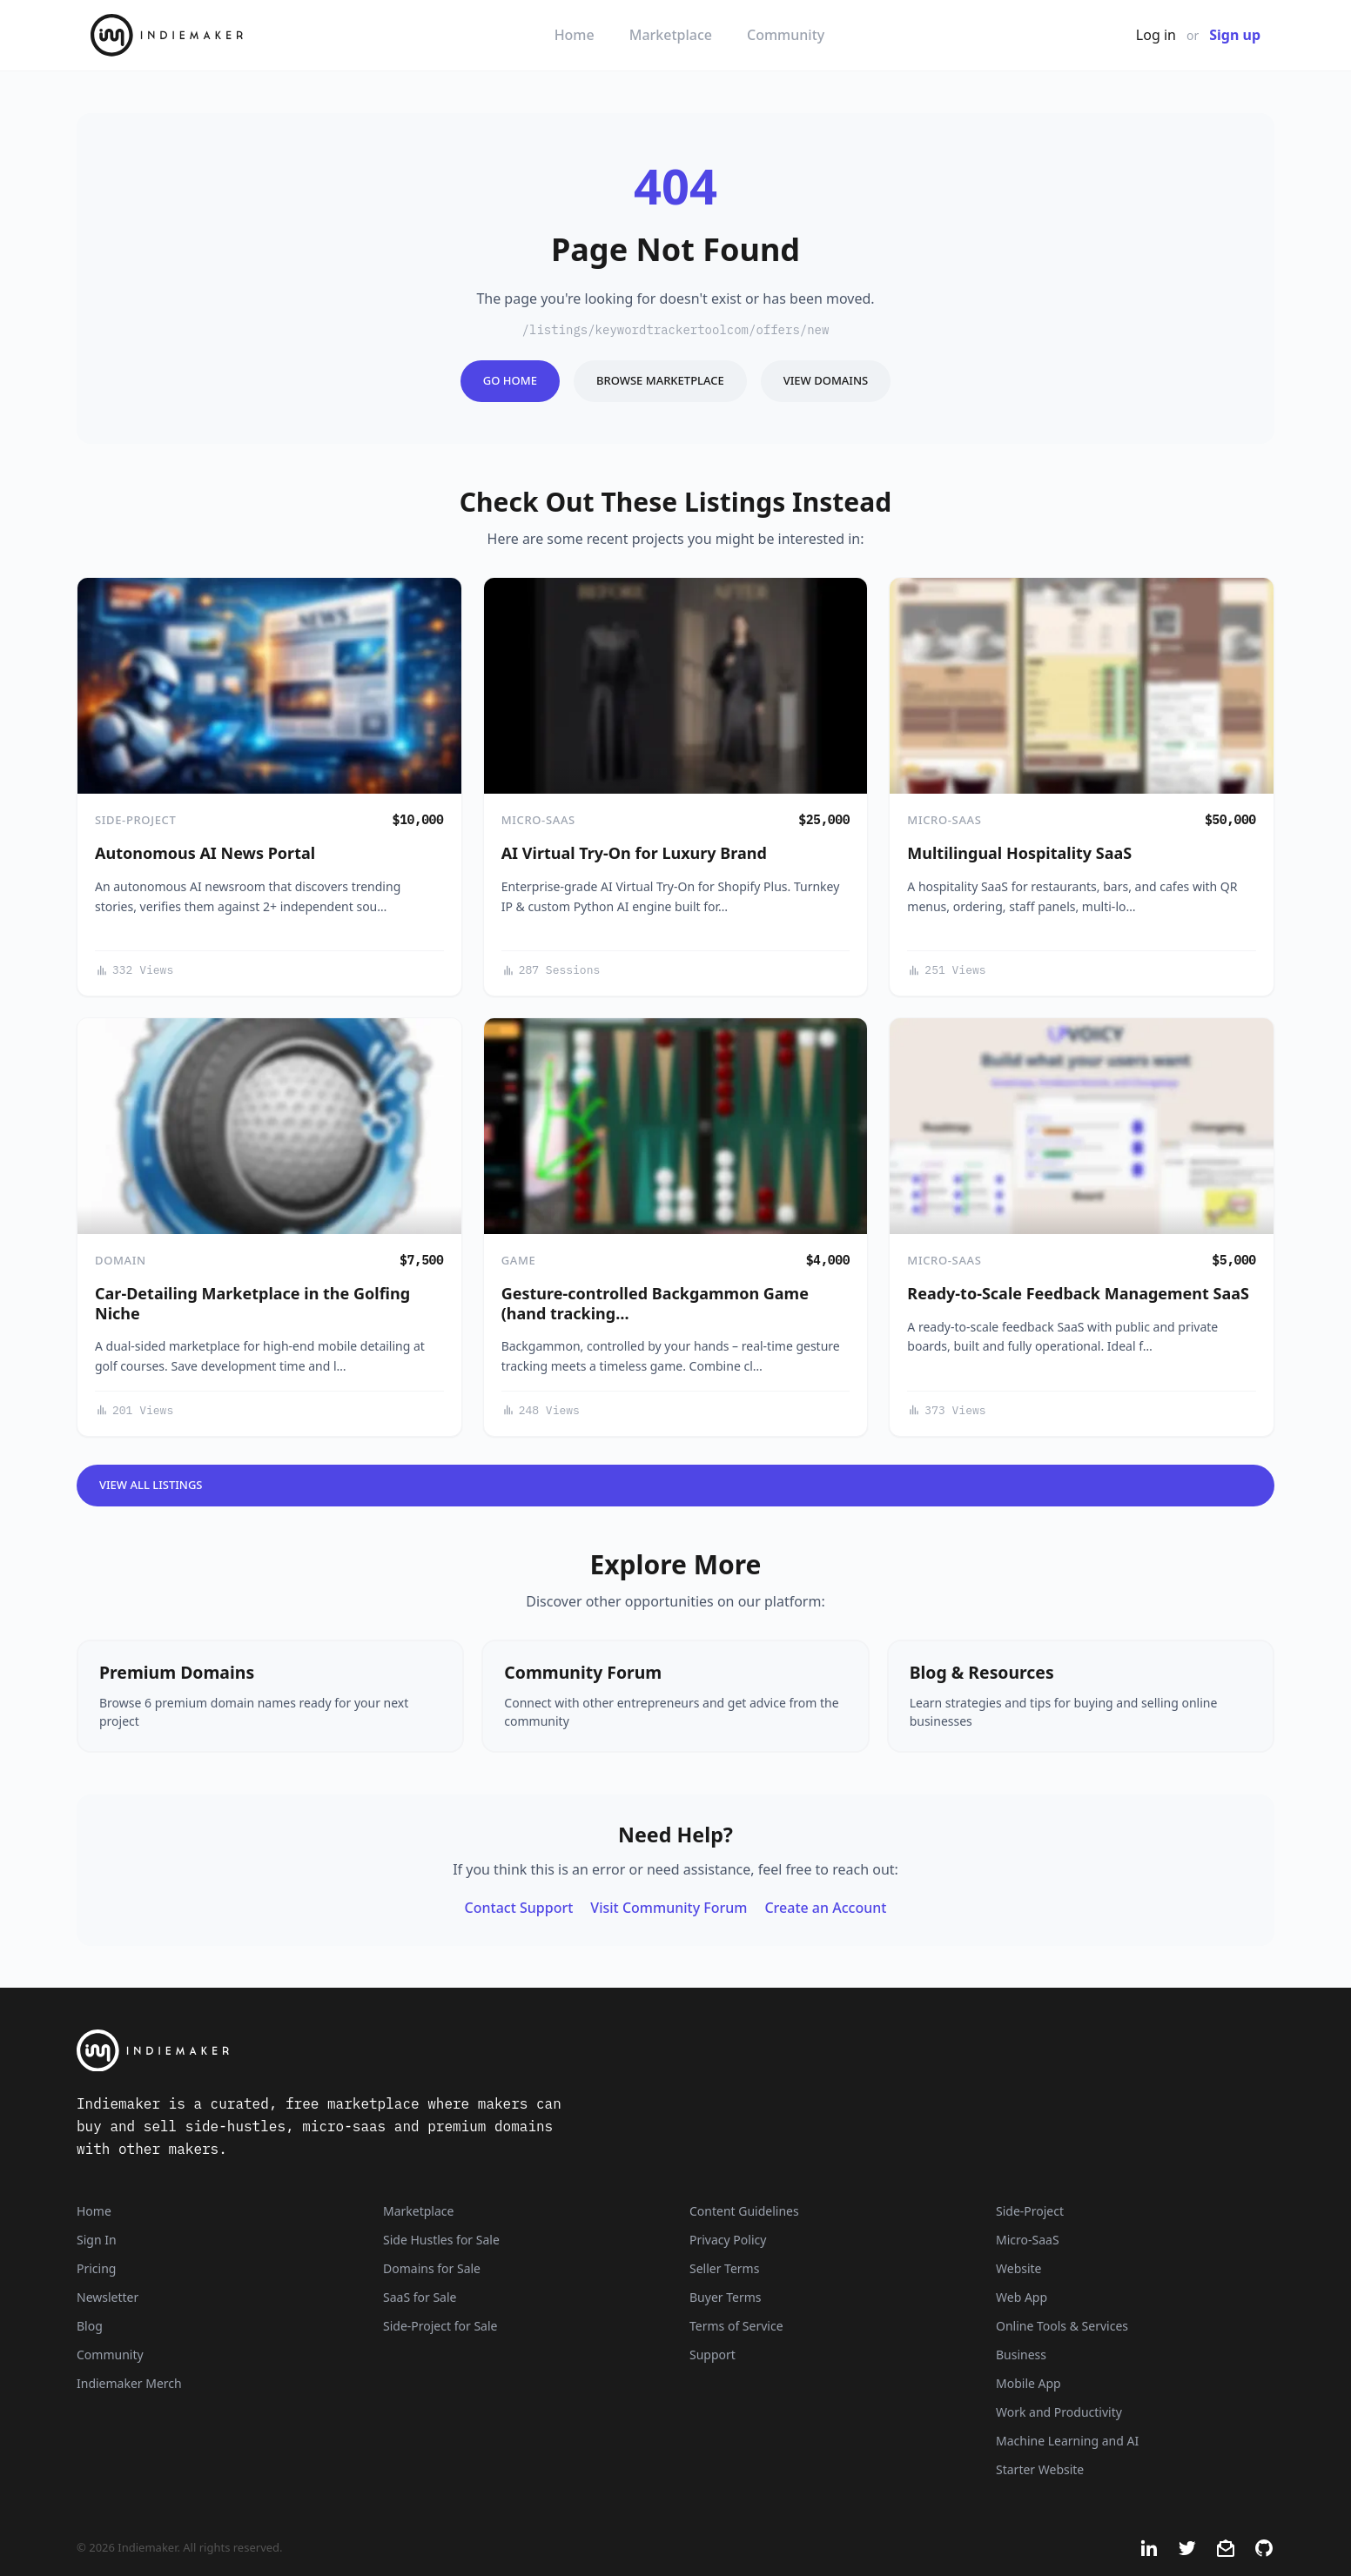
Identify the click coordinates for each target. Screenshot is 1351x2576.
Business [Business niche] (1021, 2354)
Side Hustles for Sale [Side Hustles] (441, 2239)
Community (785, 34)
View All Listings (151, 1485)
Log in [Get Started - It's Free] (1156, 34)
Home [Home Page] (94, 2211)
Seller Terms (724, 2268)
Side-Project (135, 820)
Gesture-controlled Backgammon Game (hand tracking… (655, 1303)
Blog (90, 2326)
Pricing (96, 2268)
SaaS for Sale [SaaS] (419, 2297)
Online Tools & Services (1062, 2326)
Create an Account (825, 1907)
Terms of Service (736, 2326)
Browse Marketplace (660, 380)
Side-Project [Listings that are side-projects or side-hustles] (1030, 2211)
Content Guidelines (744, 2211)
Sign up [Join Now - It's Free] (1234, 34)
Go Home (510, 380)
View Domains (825, 380)
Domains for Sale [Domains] (432, 2268)
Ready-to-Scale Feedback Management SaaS (1078, 1293)
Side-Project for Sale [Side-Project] (440, 2326)
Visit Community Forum (668, 1907)
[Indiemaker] (467, 2050)
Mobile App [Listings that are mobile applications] (1028, 2383)
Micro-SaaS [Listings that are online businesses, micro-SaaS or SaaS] (1027, 2239)
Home (575, 34)
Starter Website (1040, 2469)
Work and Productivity (1059, 2412)
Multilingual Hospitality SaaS (1019, 852)
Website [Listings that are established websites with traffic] (1019, 2268)
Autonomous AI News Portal (205, 852)
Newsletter (107, 2297)
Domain (120, 1260)
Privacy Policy (727, 2239)
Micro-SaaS (538, 820)
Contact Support (519, 1907)
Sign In (97, 2239)
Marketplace (670, 34)
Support (712, 2354)
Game (518, 1260)
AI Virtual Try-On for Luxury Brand (634, 852)
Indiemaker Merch (129, 2383)
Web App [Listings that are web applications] (1021, 2297)
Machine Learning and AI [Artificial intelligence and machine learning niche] (1067, 2440)
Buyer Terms (725, 2297)
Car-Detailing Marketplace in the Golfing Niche (252, 1303)
